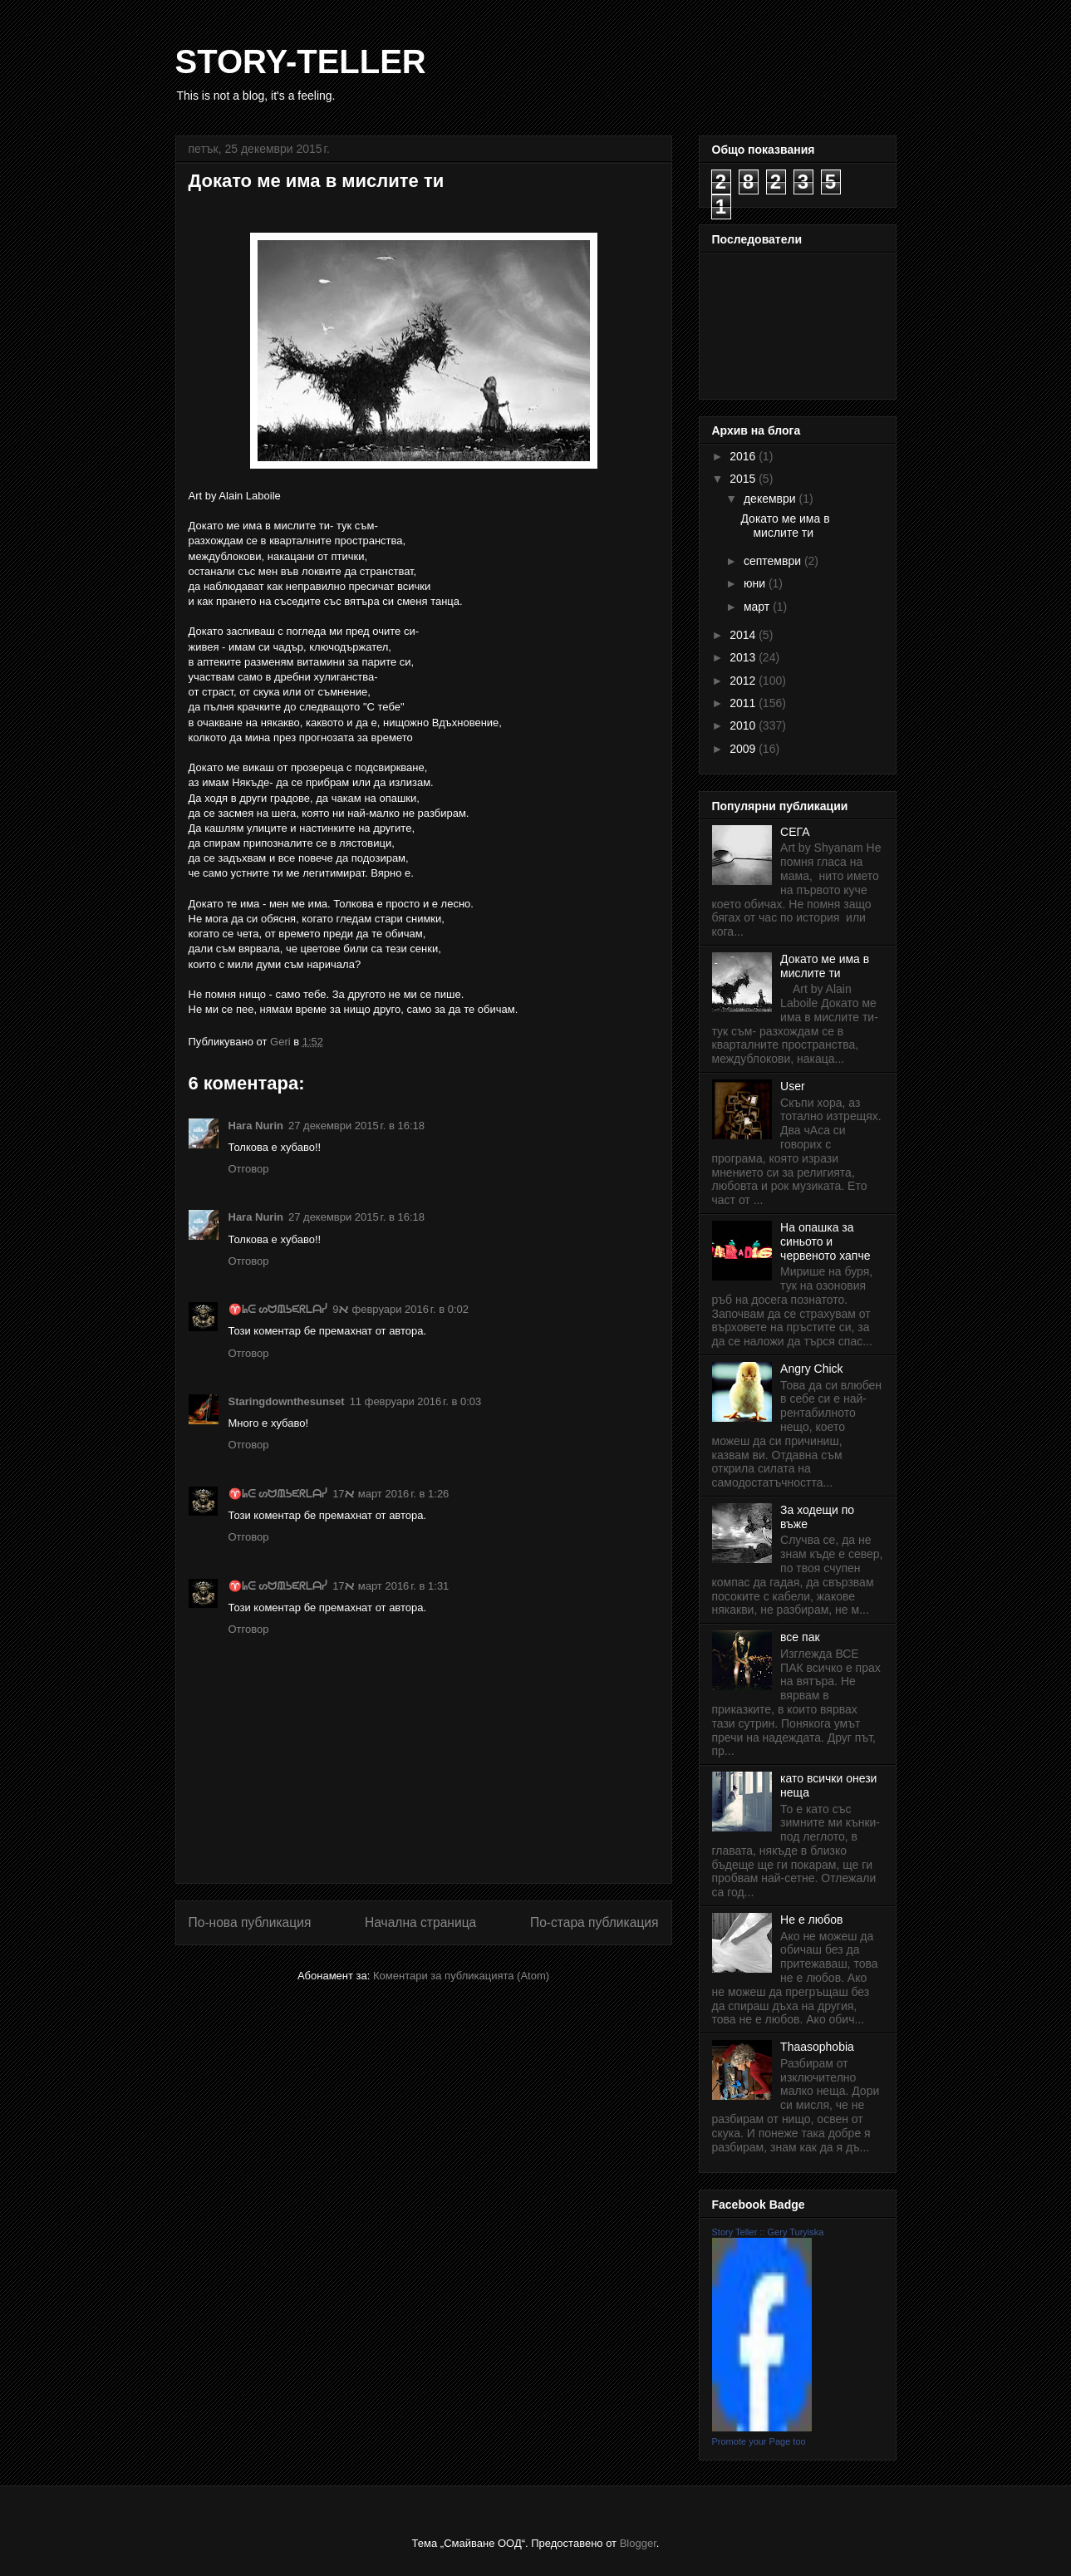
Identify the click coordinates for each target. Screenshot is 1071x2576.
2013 (744, 657)
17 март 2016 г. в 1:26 (390, 1493)
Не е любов (811, 1919)
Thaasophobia (817, 2046)
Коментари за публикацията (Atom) (461, 1975)
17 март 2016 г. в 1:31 (390, 1586)
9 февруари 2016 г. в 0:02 (400, 1309)
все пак (799, 1637)
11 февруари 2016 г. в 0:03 (416, 1401)
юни (756, 583)
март (758, 606)
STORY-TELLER (300, 61)
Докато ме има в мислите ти (784, 525)
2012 (744, 680)
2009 (744, 748)
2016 (744, 456)
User (792, 1086)
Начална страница (420, 1922)
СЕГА (794, 831)
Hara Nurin (255, 1125)
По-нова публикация (250, 1922)
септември (774, 561)
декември (771, 498)
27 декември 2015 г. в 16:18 (356, 1125)
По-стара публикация (594, 1922)
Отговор (248, 1169)
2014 (744, 635)
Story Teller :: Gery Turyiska (768, 2232)
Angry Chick (811, 1368)
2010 (744, 725)
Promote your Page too (759, 2441)
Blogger (638, 2543)
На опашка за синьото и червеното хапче (825, 1241)
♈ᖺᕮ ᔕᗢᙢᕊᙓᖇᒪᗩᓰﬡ (288, 1309)
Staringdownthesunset (286, 1401)
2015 (744, 478)
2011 (744, 703)
